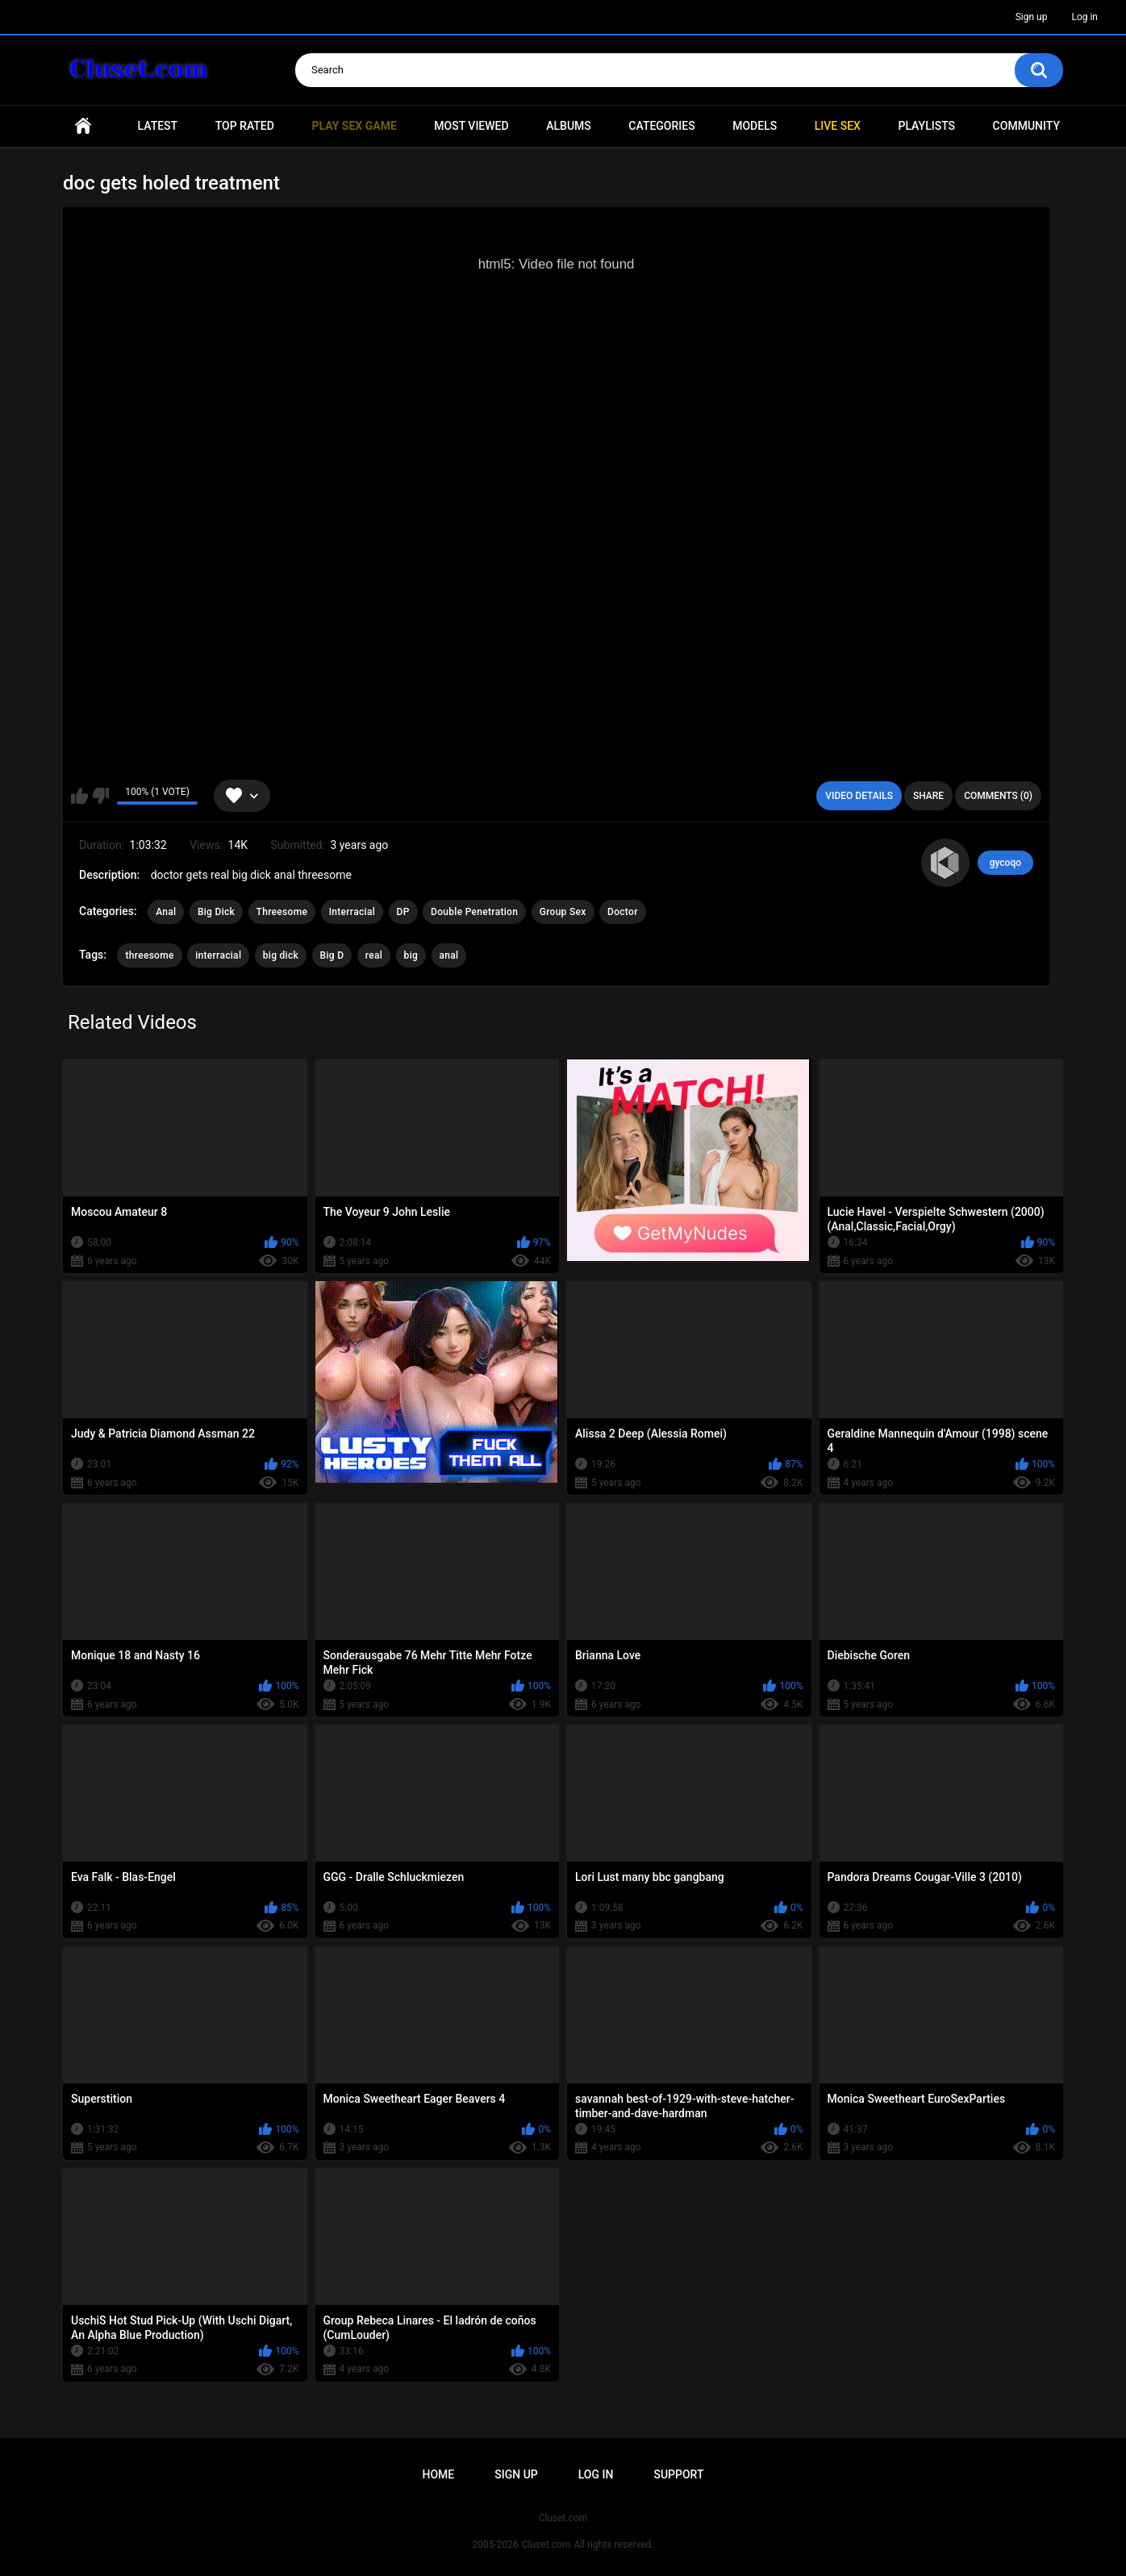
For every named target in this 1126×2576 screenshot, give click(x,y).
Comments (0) (998, 795)
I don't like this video (100, 796)
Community (1026, 125)
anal (449, 955)
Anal (166, 912)
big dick (280, 955)
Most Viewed (471, 125)
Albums (568, 125)
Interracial (352, 912)
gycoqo (1005, 862)
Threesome (282, 912)
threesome (149, 955)
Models (754, 125)
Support (678, 2474)
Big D (332, 955)
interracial (218, 955)
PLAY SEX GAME (353, 125)
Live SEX (838, 125)
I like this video (79, 796)
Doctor (622, 912)
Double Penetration (474, 912)
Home (83, 126)
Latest (158, 125)
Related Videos (132, 1022)
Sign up (1031, 17)
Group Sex (563, 912)
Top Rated (244, 125)
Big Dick (216, 912)
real (373, 955)
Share (928, 795)
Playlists (926, 125)
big (411, 955)
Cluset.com (546, 2544)
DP (403, 912)
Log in (1084, 17)
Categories (661, 125)
